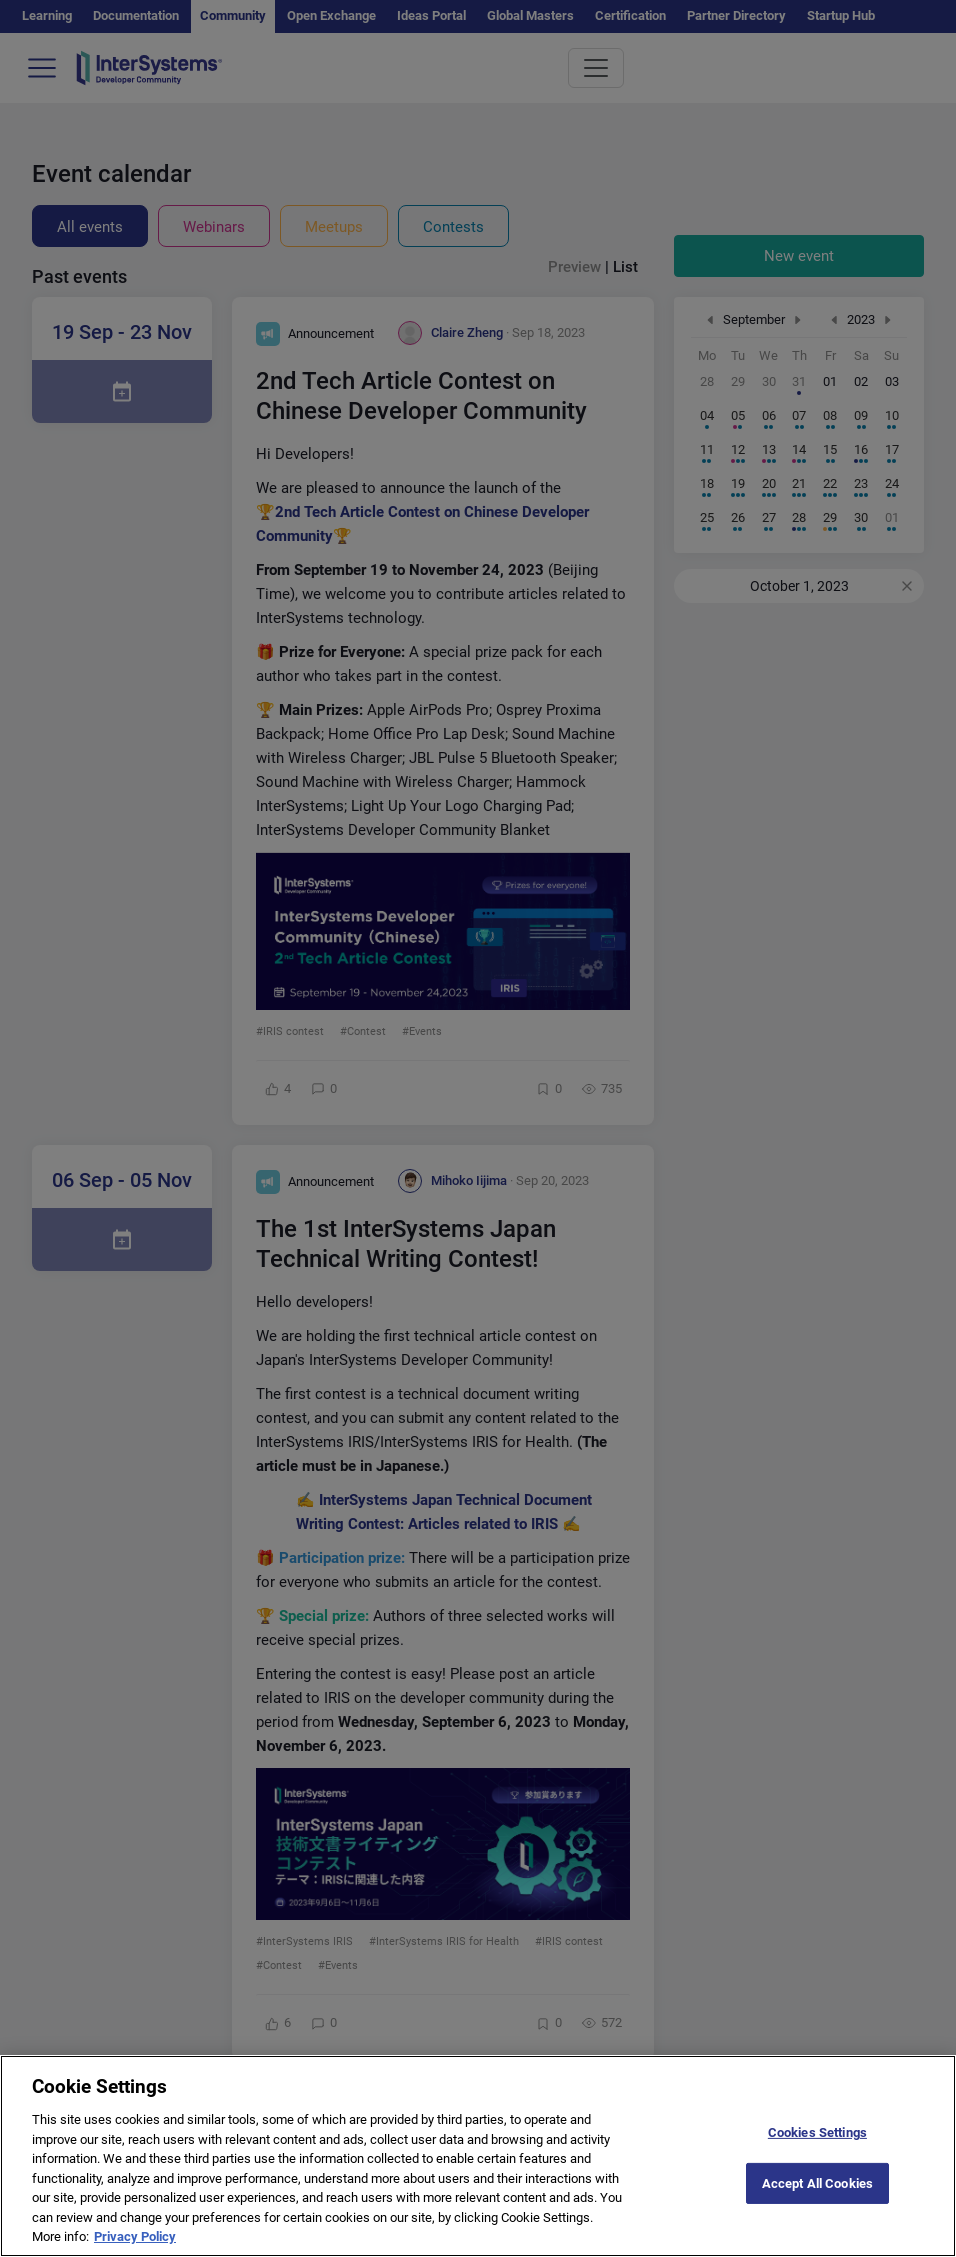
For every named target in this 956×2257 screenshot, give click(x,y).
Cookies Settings (817, 2150)
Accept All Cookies (817, 2201)
